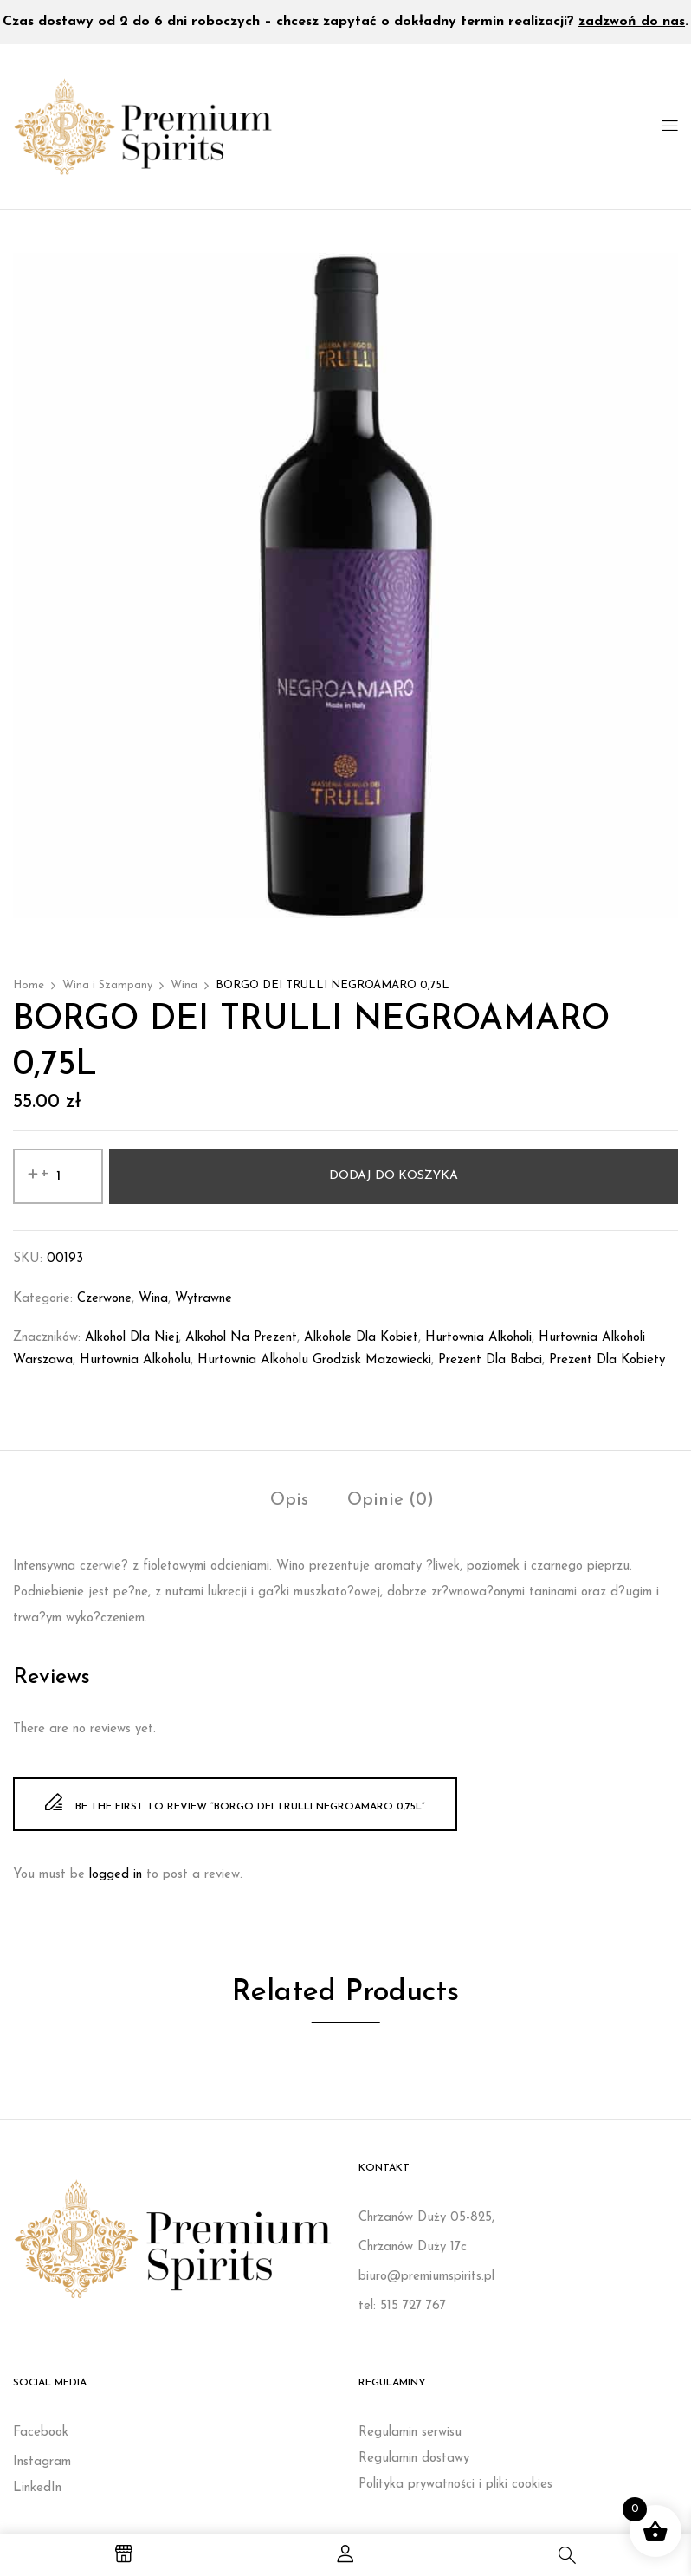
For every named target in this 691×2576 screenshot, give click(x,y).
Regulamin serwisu (410, 2432)
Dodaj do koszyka (393, 1175)
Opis (289, 1500)
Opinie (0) (390, 1500)
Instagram (42, 2462)
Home (28, 985)
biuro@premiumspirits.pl (426, 2276)
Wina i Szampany (107, 985)
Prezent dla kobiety (607, 1360)
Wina (184, 985)
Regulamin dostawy (413, 2458)
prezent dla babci (490, 1360)
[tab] (289, 1502)
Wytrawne (203, 1298)
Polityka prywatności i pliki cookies (455, 2484)
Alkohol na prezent (241, 1337)
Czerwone (104, 1298)
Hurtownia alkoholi (478, 1337)
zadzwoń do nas (631, 22)
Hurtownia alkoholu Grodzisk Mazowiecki (314, 1360)
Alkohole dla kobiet (361, 1337)
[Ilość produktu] (58, 1176)
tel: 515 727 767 (402, 2306)
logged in (115, 1874)
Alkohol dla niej (131, 1337)
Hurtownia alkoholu (135, 1360)
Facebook (40, 2432)
